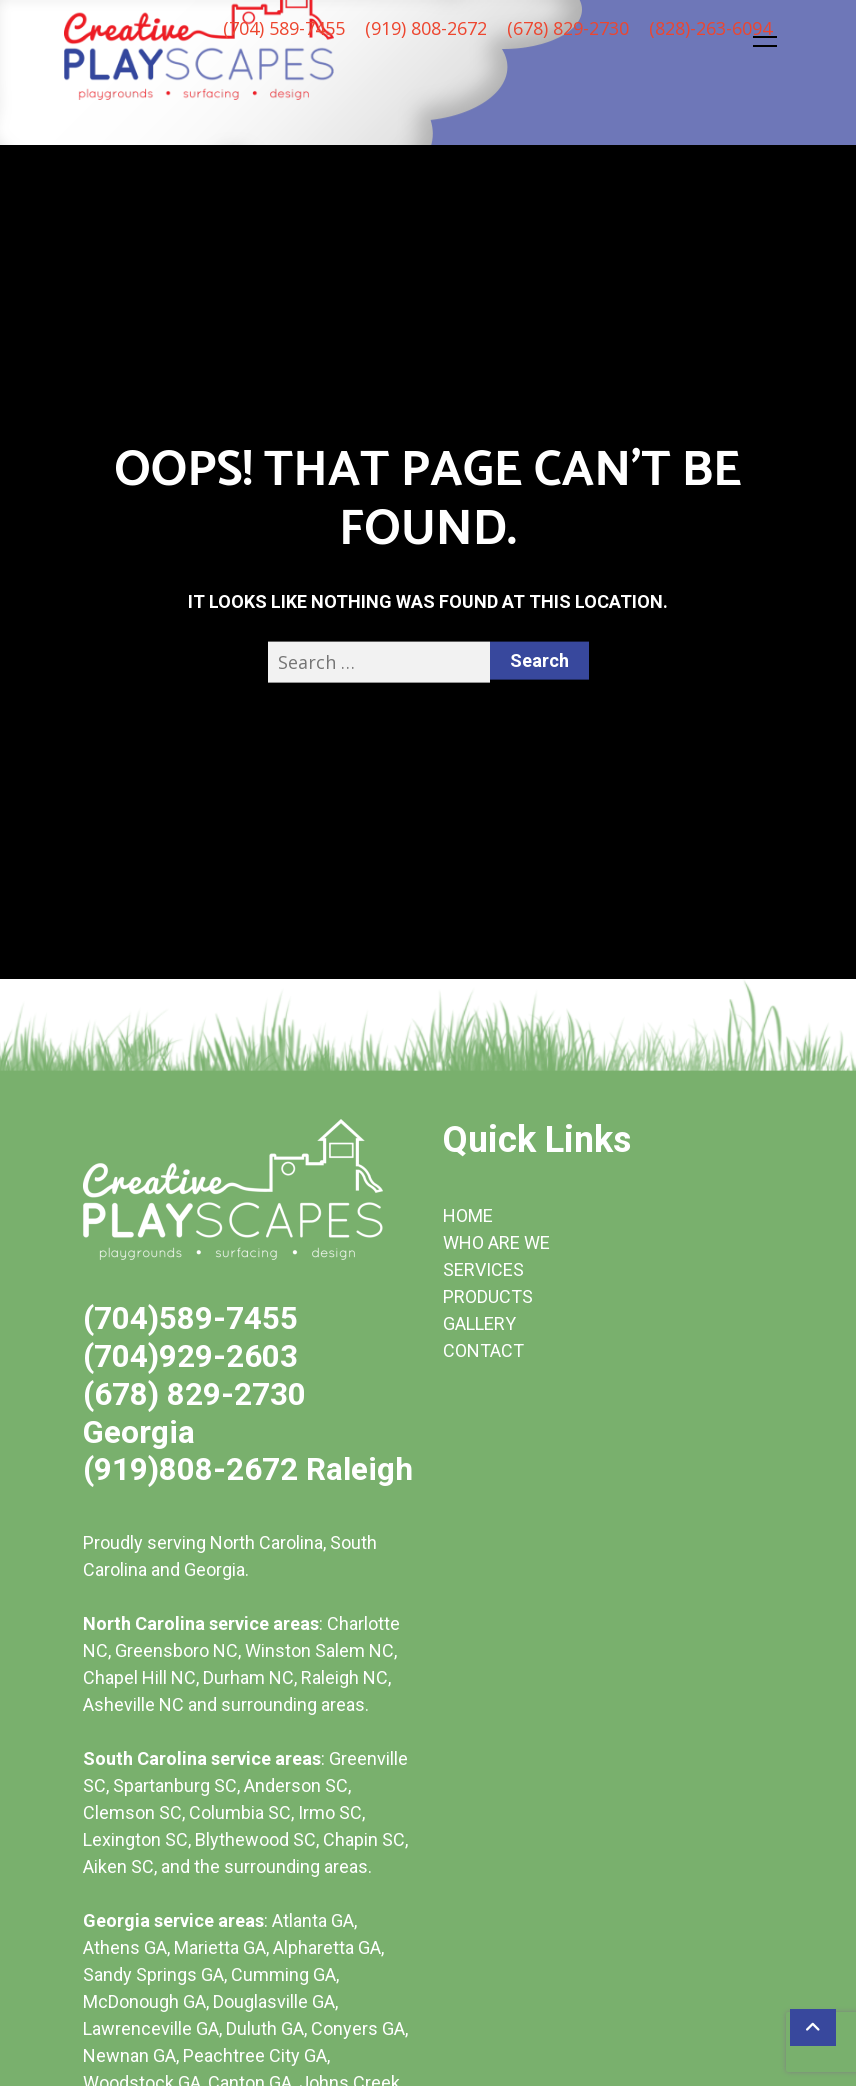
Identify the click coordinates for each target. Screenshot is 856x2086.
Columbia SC (240, 1812)
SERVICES (483, 1269)
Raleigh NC (344, 1677)
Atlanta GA (313, 1920)
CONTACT (483, 1350)
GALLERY (479, 1323)
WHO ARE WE (496, 1242)
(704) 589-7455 (284, 28)
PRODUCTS (488, 1296)
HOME (468, 1215)
